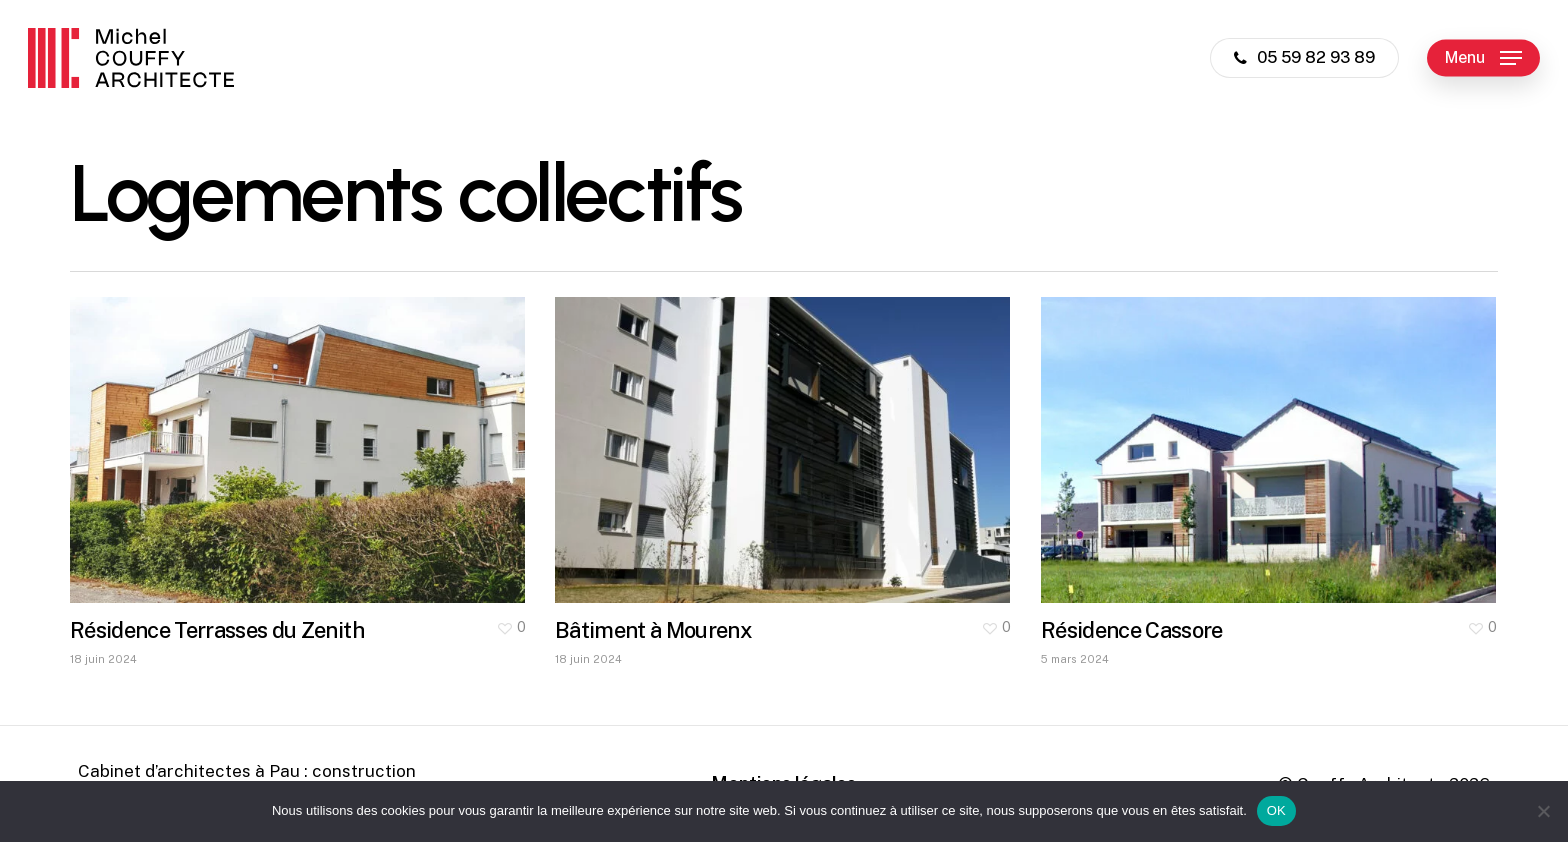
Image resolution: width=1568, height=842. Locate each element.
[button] (1483, 58)
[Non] (1543, 811)
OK (1276, 810)
